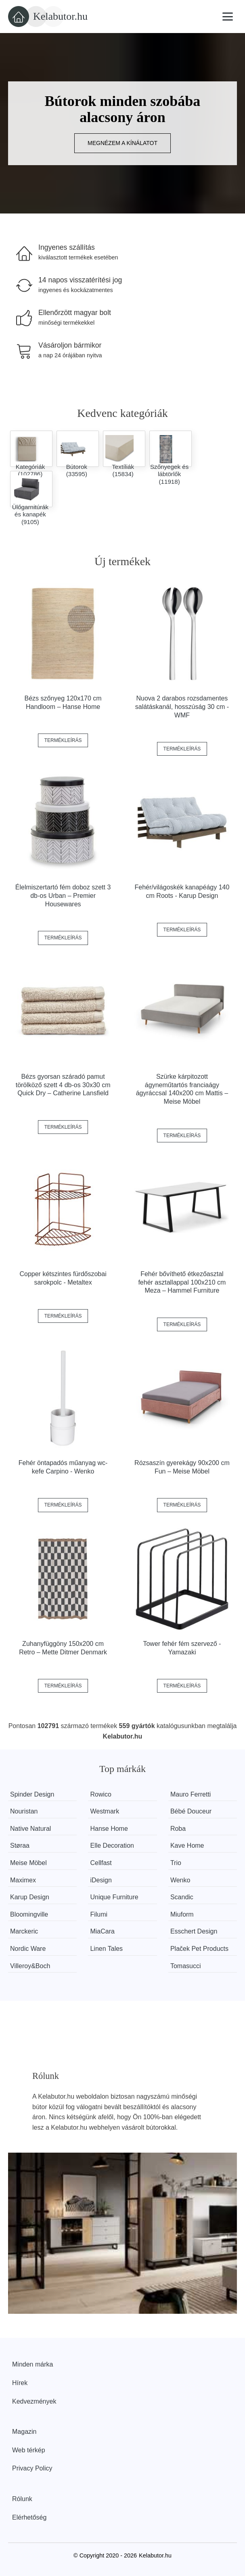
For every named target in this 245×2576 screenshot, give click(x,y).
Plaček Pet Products (199, 1948)
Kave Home (187, 1845)
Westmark (104, 1811)
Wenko (180, 1880)
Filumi (98, 1914)
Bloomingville (29, 1914)
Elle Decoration (112, 1845)
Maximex (23, 1880)
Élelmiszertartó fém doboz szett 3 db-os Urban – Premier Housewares (63, 896)
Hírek (19, 2382)
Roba (178, 1828)
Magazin (24, 2431)
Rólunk (22, 2498)
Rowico (100, 1794)
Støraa (19, 1845)
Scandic (181, 1897)
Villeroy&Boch (30, 1966)
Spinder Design (32, 1794)
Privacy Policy (32, 2468)
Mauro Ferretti (190, 1794)
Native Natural (30, 1828)
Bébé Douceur (190, 1811)
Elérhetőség (29, 2517)
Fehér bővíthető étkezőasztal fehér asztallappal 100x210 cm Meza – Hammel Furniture (182, 1282)
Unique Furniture (114, 1897)
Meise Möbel (28, 1862)
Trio (175, 1862)
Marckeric (24, 1931)
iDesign (100, 1880)
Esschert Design (194, 1931)
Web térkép (28, 2450)
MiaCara (102, 1931)
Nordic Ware (28, 1948)
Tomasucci (185, 1966)
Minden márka (32, 2364)
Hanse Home (109, 1828)
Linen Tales (106, 1948)
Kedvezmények (34, 2401)
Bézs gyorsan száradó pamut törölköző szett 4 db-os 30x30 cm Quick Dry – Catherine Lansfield (63, 1085)
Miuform (182, 1914)
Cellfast (100, 1862)
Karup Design (29, 1897)
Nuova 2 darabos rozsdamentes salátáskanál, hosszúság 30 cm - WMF (182, 707)
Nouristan (24, 1811)
